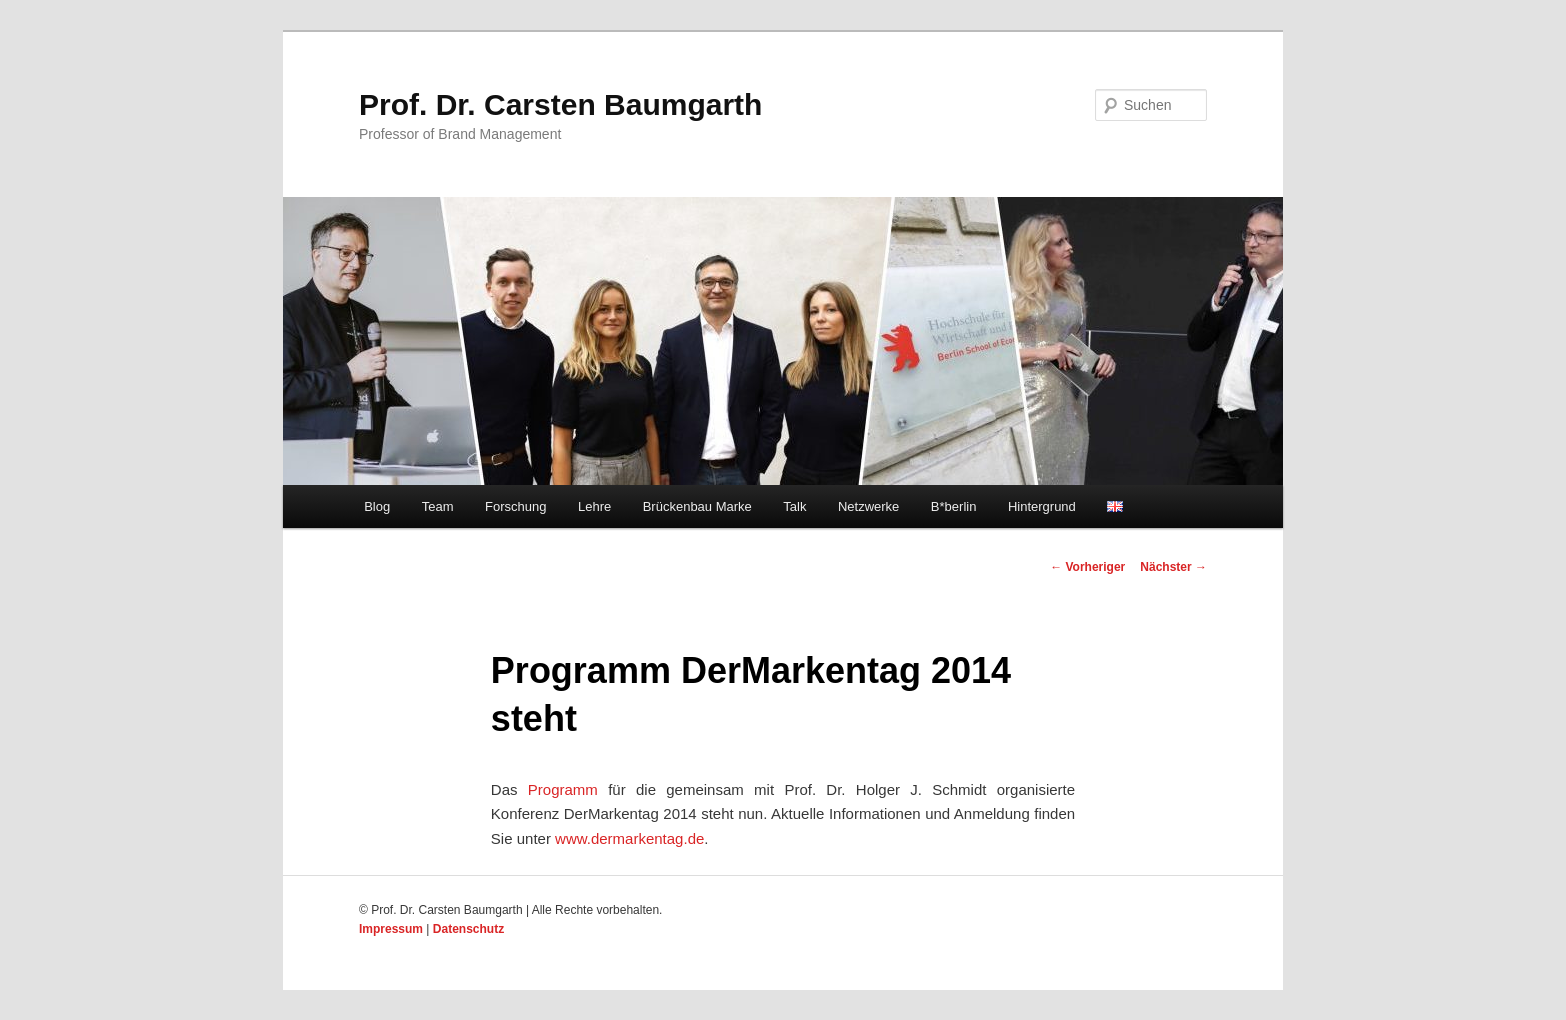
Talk (794, 506)
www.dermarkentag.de (629, 838)
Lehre (594, 506)
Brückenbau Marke (697, 506)
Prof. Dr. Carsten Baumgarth (560, 104)
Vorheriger (1087, 567)
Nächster (1173, 567)
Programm (563, 789)
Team (438, 506)
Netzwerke (868, 506)
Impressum (391, 929)
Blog (377, 506)
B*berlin (954, 506)
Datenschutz (468, 929)
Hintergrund (1042, 506)
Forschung (515, 506)
